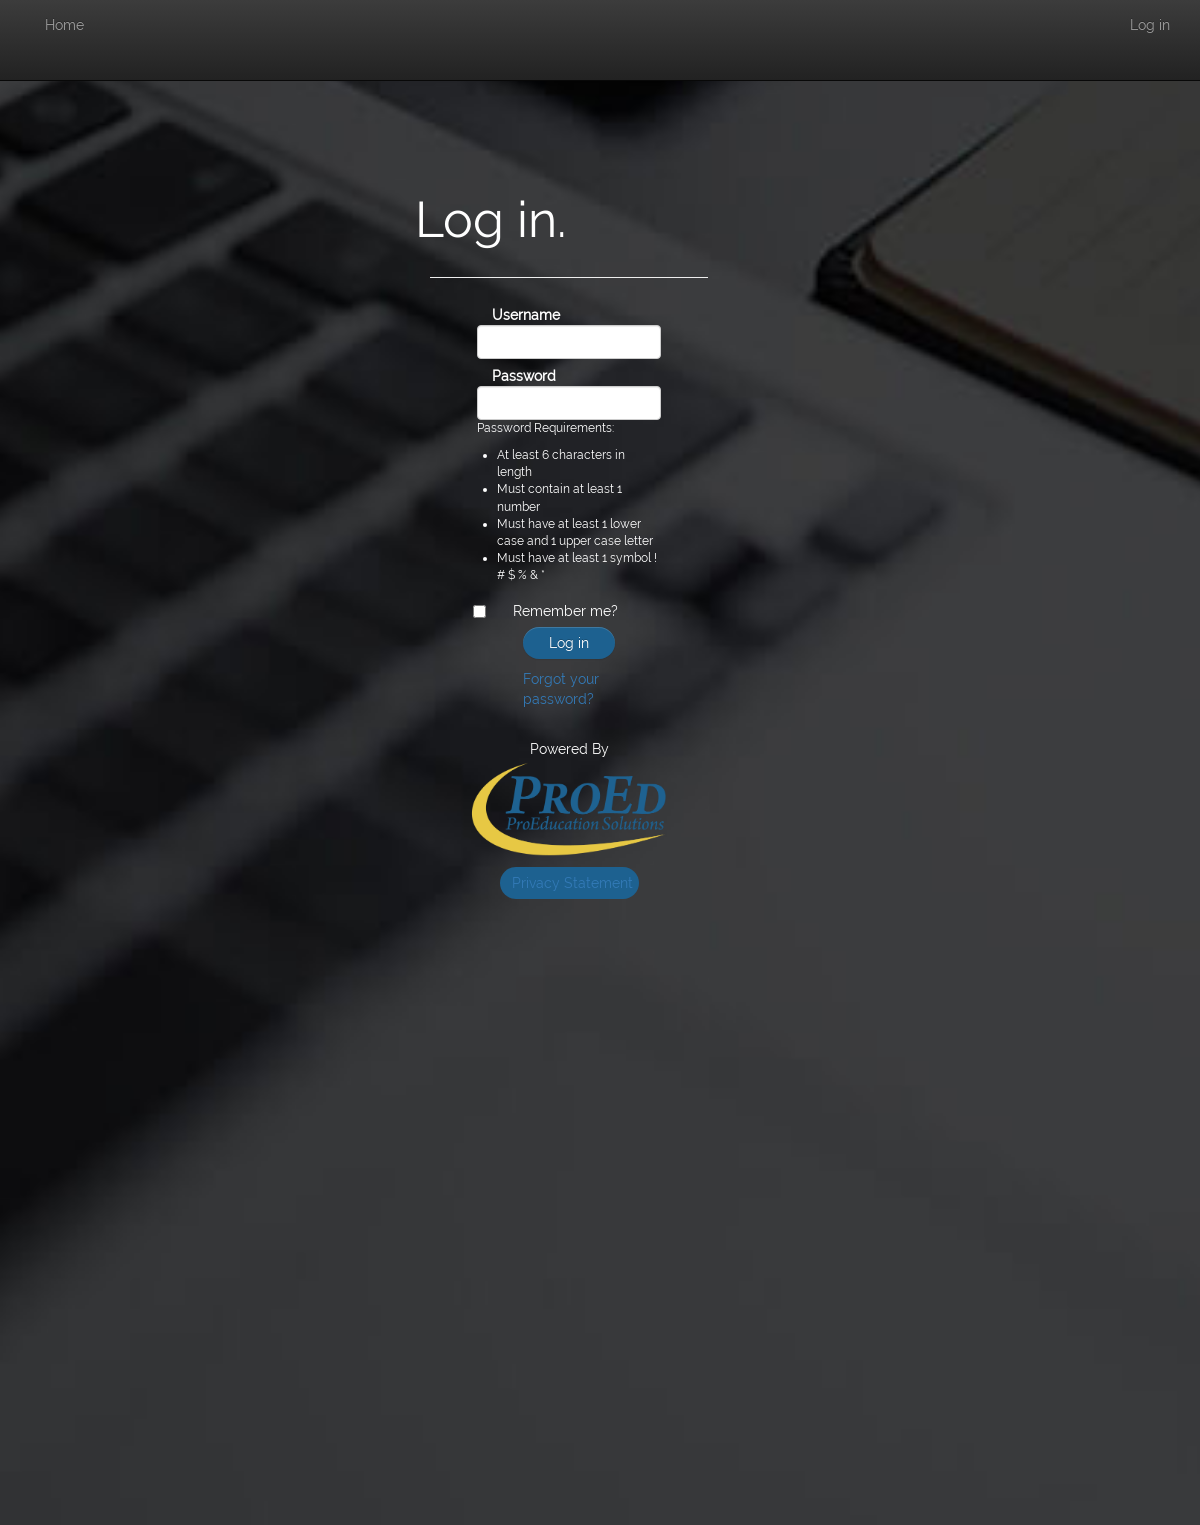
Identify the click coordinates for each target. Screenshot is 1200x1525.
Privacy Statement (572, 883)
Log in (1150, 25)
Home (64, 25)
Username (500, 315)
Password (500, 376)
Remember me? (565, 611)
